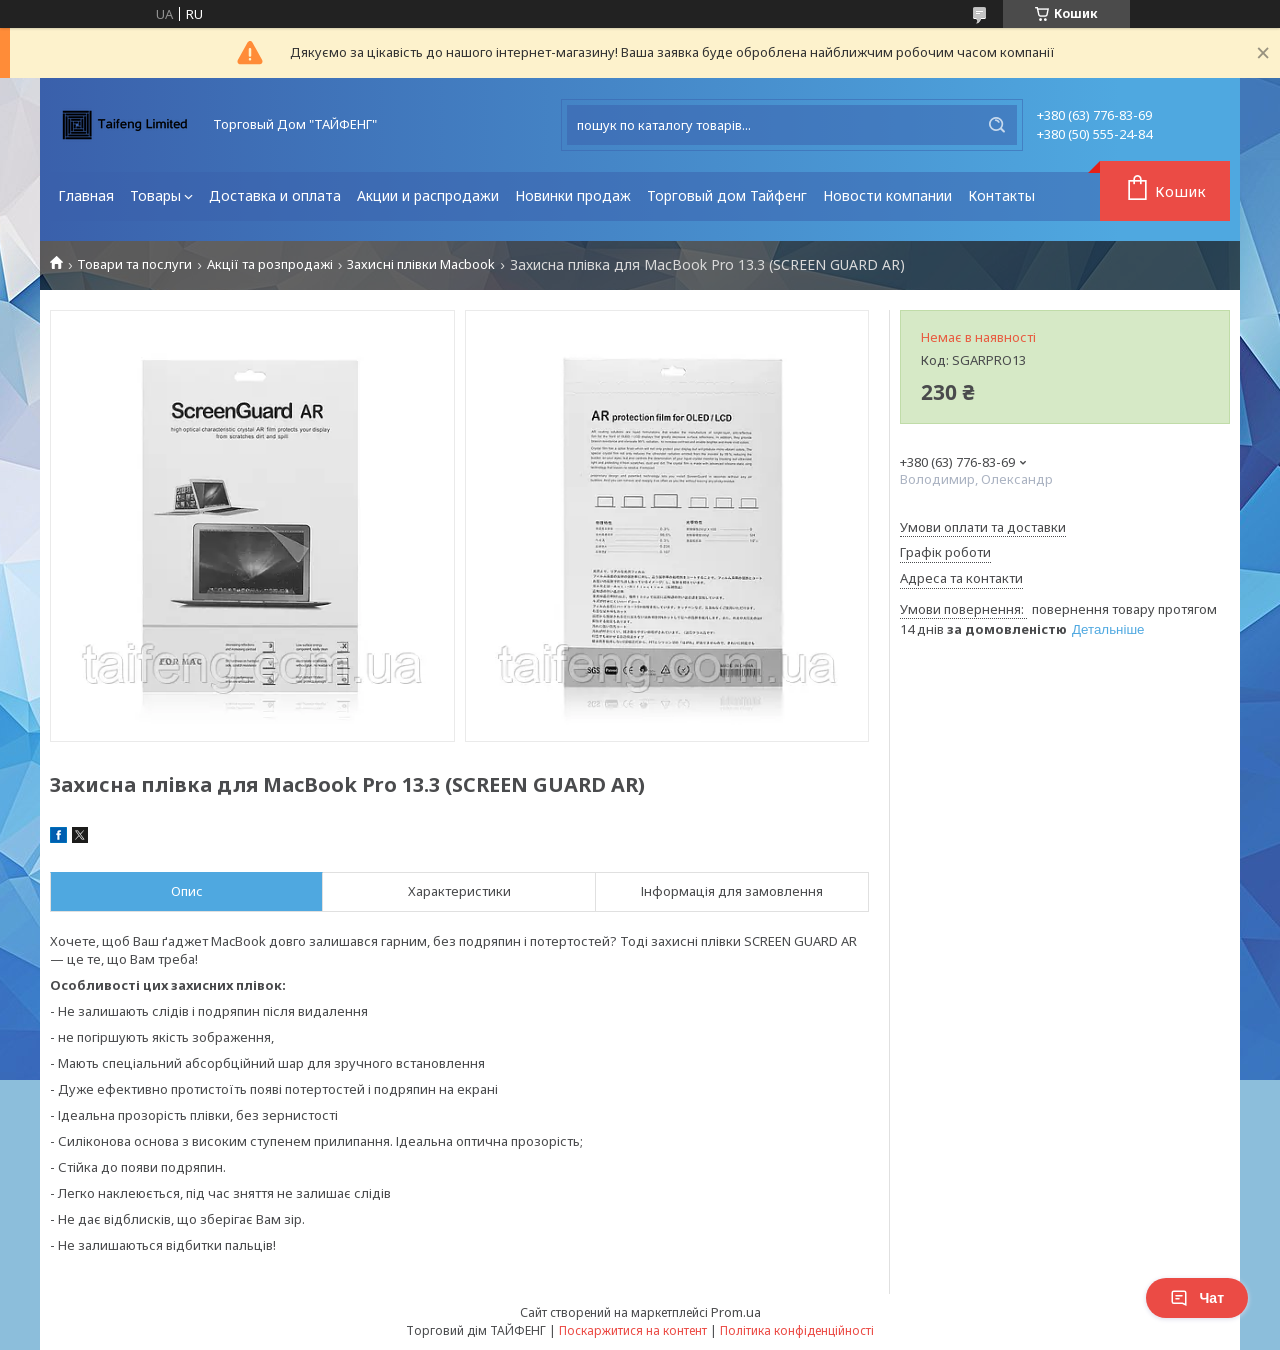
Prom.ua (736, 1312)
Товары (155, 195)
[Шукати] (997, 125)
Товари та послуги (134, 264)
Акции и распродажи (428, 195)
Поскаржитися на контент (633, 1330)
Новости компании (887, 195)
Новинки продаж (573, 195)
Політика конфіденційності (797, 1330)
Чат (1197, 1298)
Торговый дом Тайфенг (727, 195)
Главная (86, 195)
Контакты (1001, 195)
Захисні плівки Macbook (421, 264)
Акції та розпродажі (270, 264)
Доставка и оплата (275, 195)
